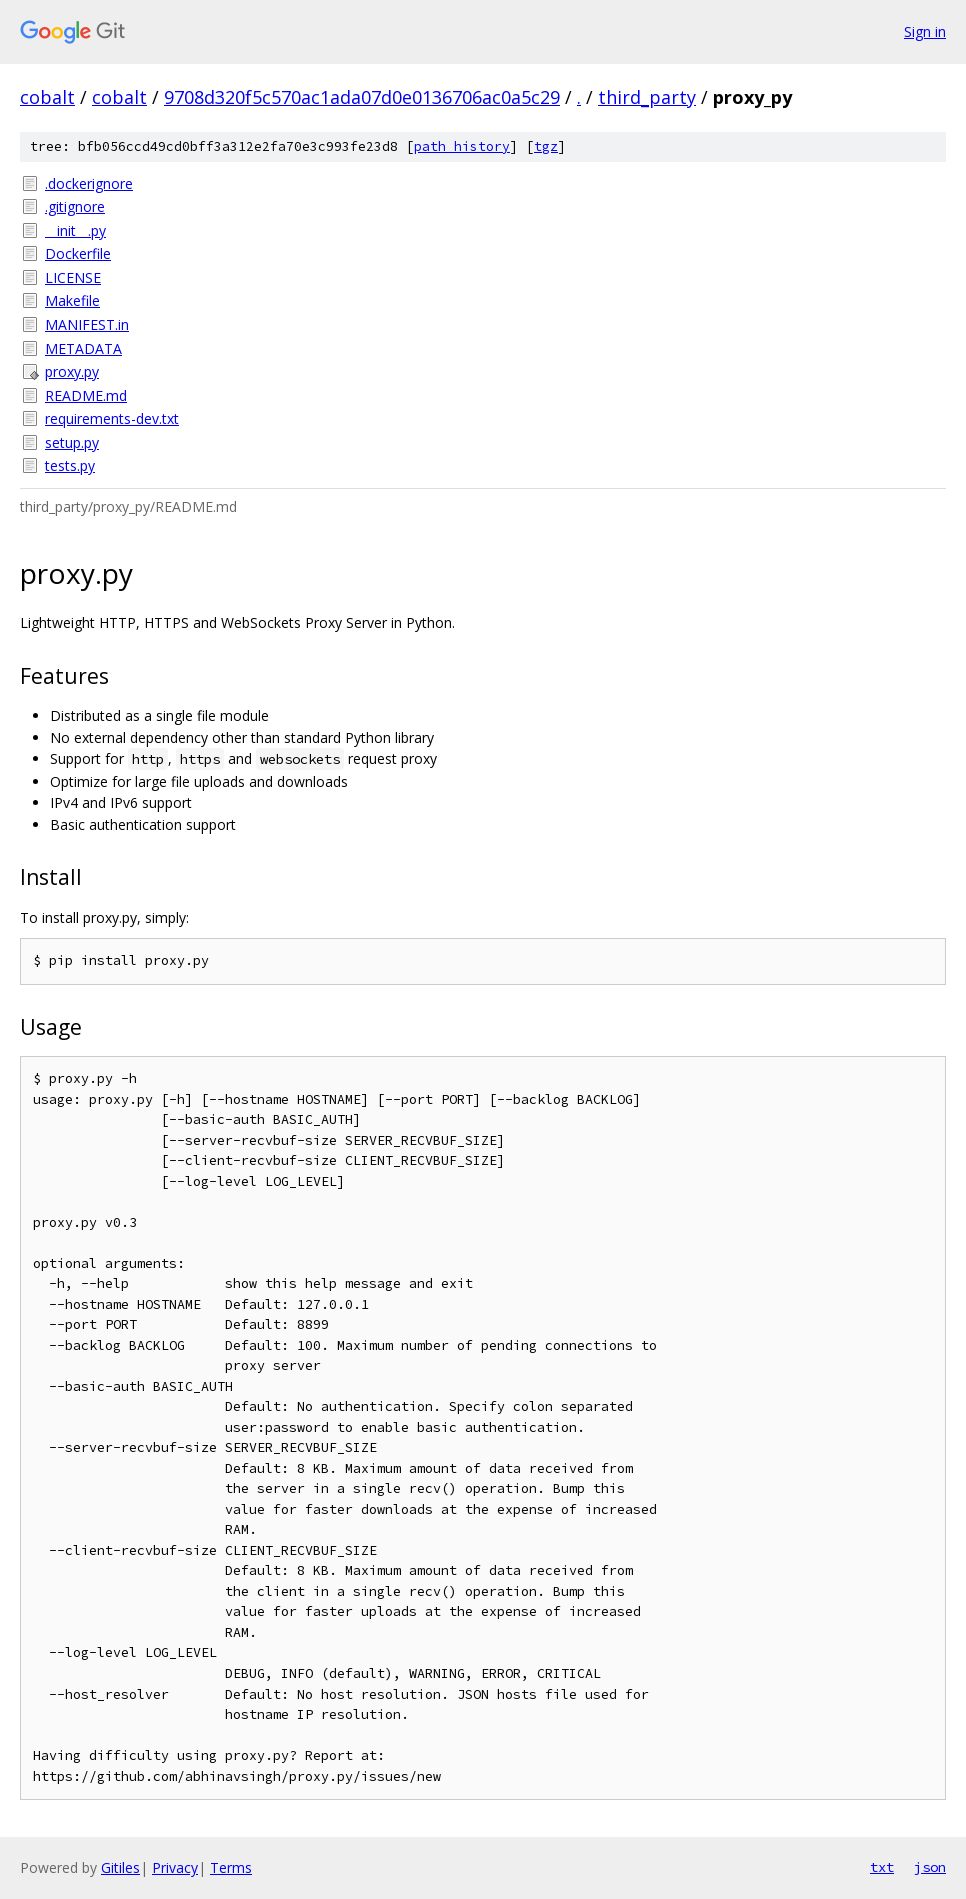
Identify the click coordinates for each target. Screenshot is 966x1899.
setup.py (72, 442)
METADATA (83, 348)
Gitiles (120, 1867)
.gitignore (75, 206)
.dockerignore (89, 183)
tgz (546, 146)
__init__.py (75, 230)
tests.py (70, 465)
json (930, 1867)
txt (882, 1867)
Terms (231, 1867)
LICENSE (73, 277)
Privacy (175, 1867)
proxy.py (72, 371)
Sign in (925, 31)
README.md (86, 395)
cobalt (47, 97)
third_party (647, 97)
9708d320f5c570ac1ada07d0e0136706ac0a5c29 (362, 97)
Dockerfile (78, 253)
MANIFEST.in (87, 324)
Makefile (72, 300)
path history (462, 146)
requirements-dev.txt (112, 418)
